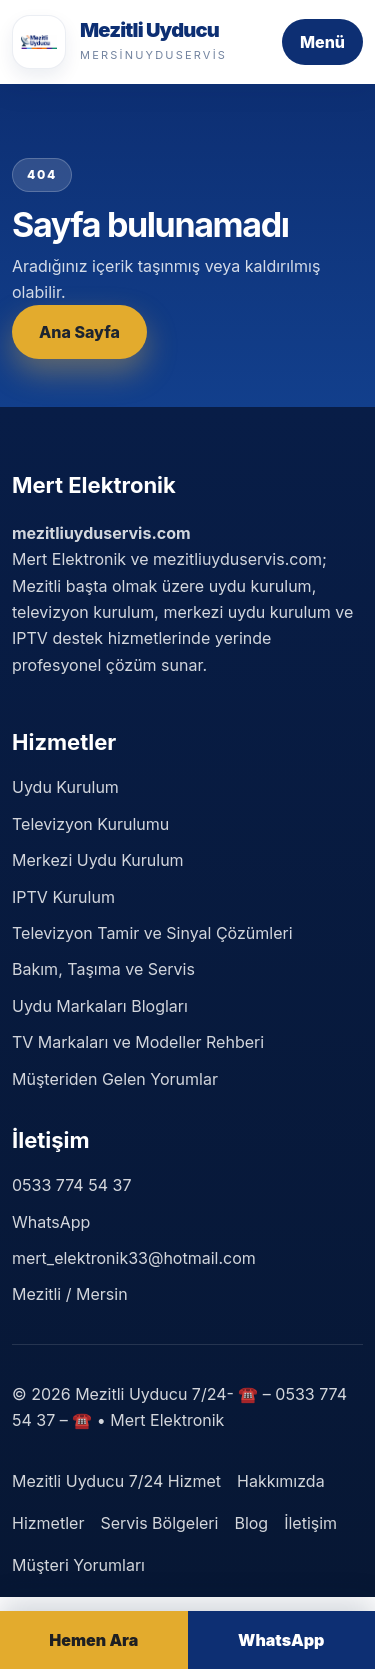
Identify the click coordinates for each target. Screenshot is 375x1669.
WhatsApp (51, 1222)
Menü (322, 42)
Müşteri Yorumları (78, 1565)
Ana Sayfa (79, 332)
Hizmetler (48, 1523)
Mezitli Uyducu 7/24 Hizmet (116, 1481)
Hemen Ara (93, 1640)
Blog (251, 1523)
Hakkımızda (281, 1481)
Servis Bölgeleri (159, 1523)
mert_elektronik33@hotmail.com (134, 1258)
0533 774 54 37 (71, 1185)
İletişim (310, 1523)
